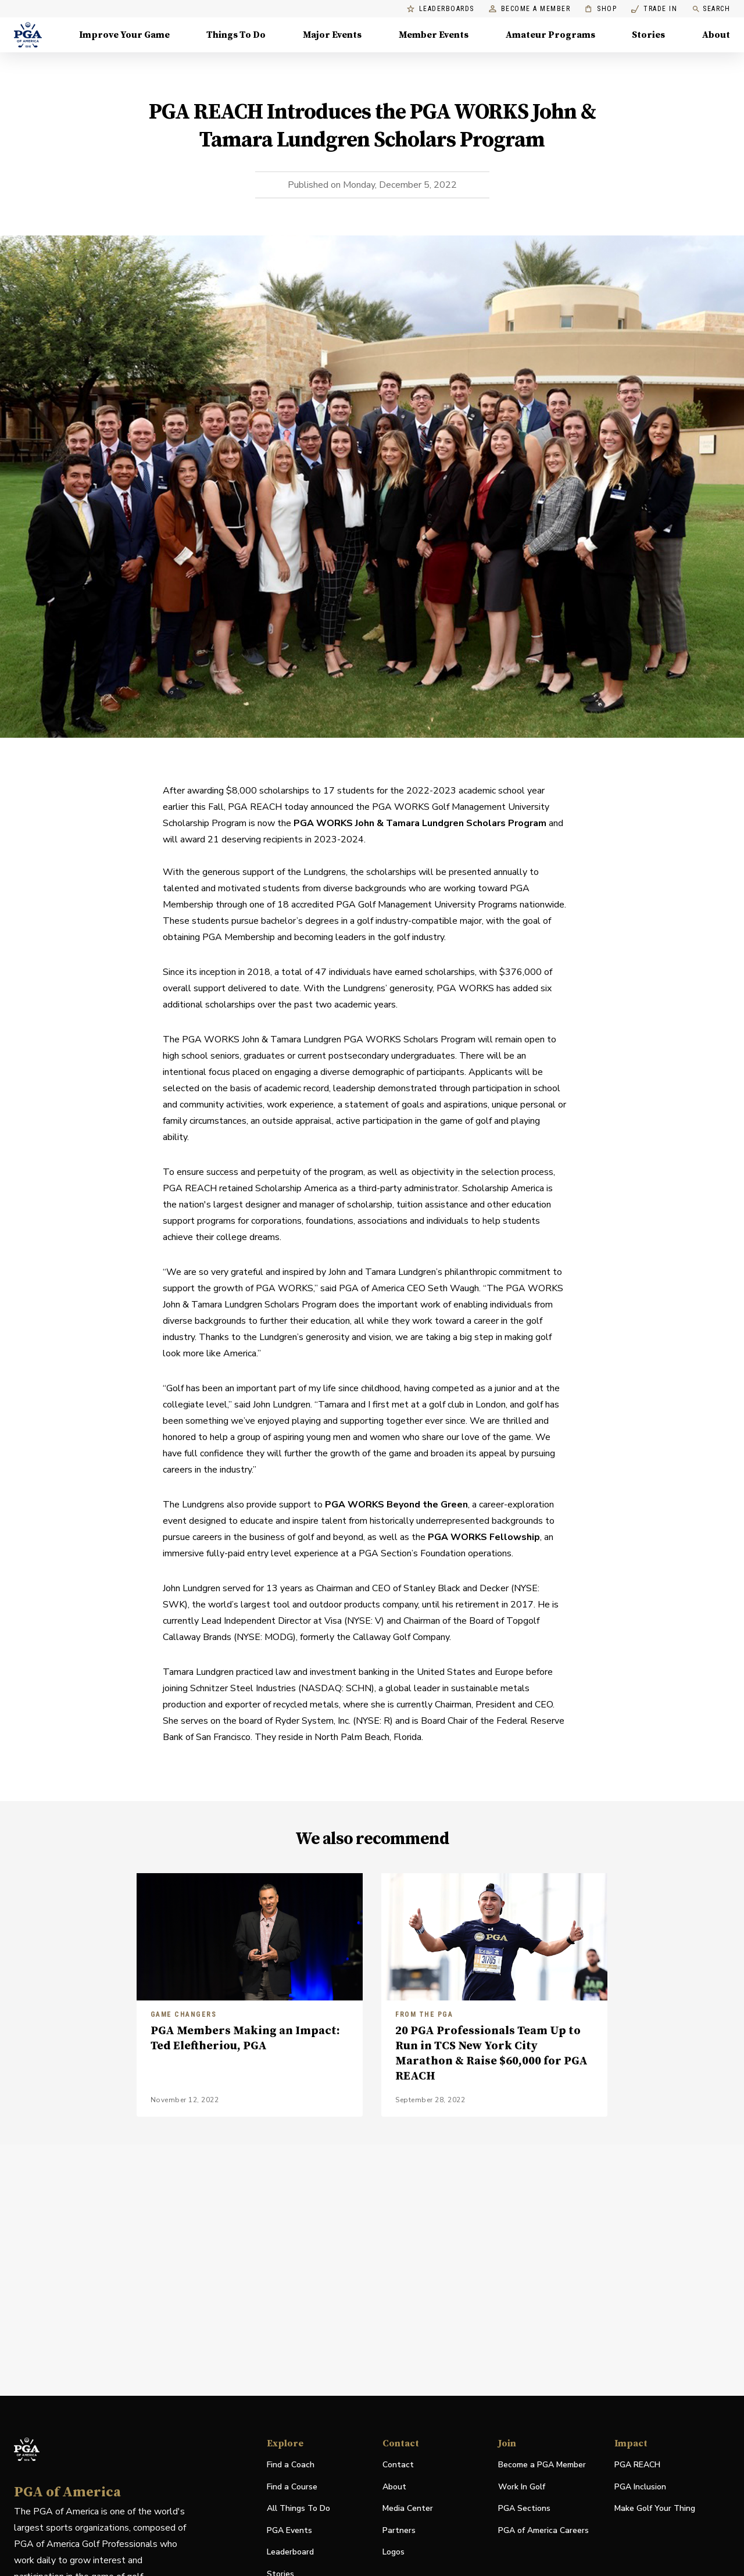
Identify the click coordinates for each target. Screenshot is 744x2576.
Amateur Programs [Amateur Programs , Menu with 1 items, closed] (550, 35)
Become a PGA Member (542, 2464)
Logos (393, 2551)
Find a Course (292, 2486)
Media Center (407, 2509)
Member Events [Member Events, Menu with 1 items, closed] (433, 35)
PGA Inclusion (640, 2486)
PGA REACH (637, 2465)
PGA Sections (524, 2508)
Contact (398, 2464)
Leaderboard (290, 2551)
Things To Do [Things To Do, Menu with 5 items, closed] (236, 35)
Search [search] (711, 9)
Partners (399, 2530)
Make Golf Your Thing (654, 2509)
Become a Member (530, 9)
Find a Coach (290, 2464)
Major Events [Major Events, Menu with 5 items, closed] (332, 35)
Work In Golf (521, 2486)
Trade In (654, 9)
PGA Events (289, 2530)
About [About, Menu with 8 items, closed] (716, 35)
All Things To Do (298, 2508)
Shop (601, 9)
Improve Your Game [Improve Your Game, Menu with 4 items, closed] (124, 35)
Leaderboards (440, 9)
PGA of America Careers (543, 2531)
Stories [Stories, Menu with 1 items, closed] (648, 35)
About (394, 2486)
